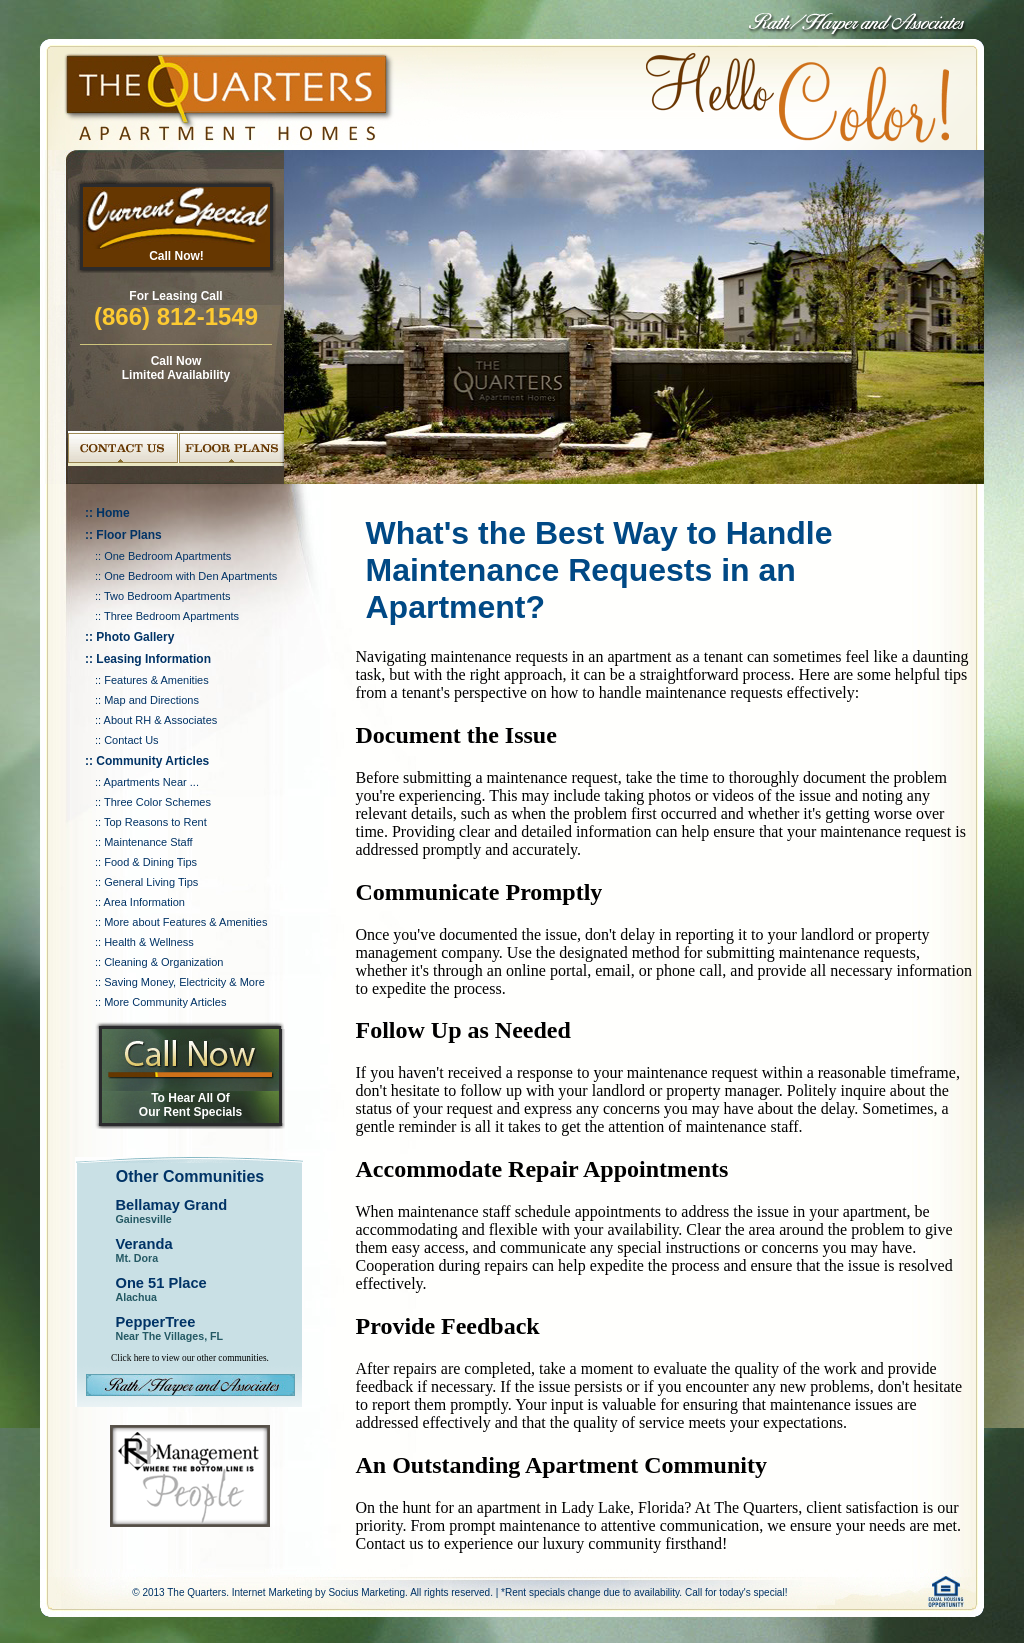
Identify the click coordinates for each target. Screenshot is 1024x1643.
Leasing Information (153, 659)
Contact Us (131, 740)
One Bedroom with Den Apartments (190, 576)
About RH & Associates (161, 720)
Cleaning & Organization (163, 962)
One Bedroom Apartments (167, 556)
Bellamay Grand (172, 1205)
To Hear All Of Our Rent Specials (190, 1105)
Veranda (144, 1244)
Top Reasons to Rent (155, 822)
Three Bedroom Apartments (171, 616)
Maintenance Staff (148, 842)
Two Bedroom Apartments (167, 596)
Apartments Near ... (151, 782)
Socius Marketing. (367, 1592)
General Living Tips (151, 882)
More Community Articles (165, 1002)
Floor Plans (128, 535)
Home (112, 513)
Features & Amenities (156, 680)
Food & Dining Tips (150, 862)
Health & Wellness (149, 942)
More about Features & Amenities (185, 922)
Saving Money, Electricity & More (184, 982)
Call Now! (176, 256)
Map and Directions (151, 700)
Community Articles (152, 761)
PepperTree (156, 1322)
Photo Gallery (135, 637)
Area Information (144, 902)
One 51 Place (161, 1283)
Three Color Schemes (157, 802)
